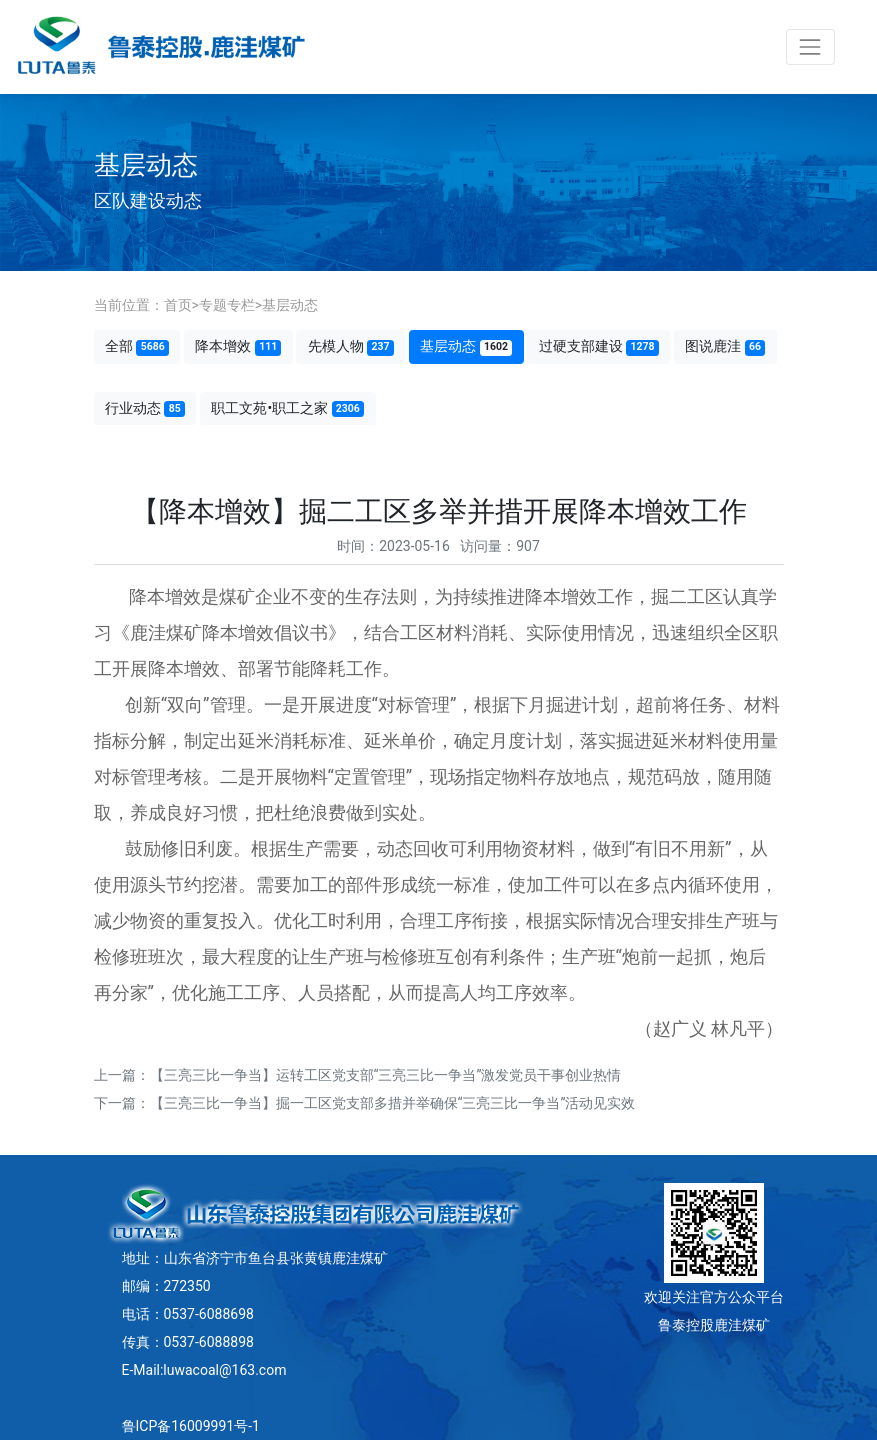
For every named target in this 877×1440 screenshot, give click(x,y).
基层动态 (290, 305)
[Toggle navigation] (810, 46)
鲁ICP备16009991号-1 (191, 1426)
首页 (178, 305)
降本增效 (238, 346)
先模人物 (351, 346)
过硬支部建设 (599, 346)
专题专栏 (227, 305)
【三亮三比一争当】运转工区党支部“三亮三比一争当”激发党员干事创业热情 (386, 1075)
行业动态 (145, 408)
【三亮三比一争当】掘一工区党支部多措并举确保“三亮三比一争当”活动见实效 (393, 1103)
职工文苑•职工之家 (287, 408)
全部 (137, 346)
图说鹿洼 (725, 346)
